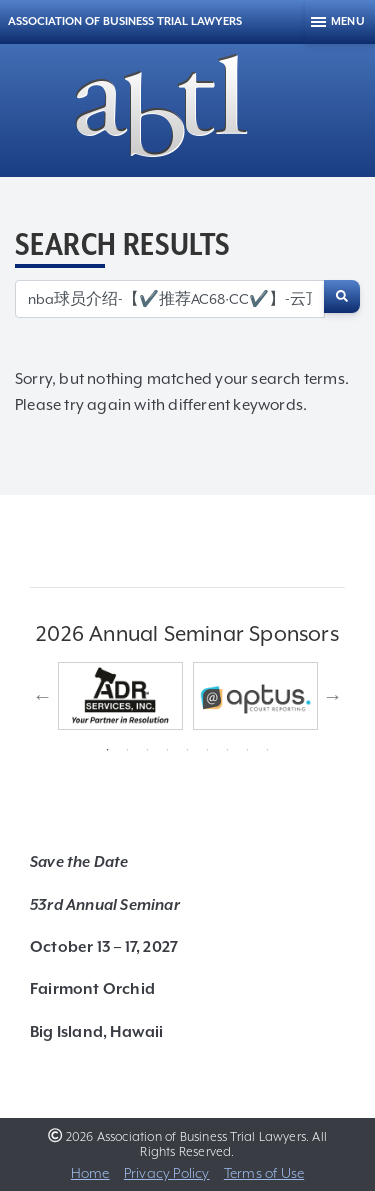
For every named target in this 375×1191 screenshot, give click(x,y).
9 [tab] (268, 750)
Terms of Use (264, 1173)
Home (90, 1173)
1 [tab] (108, 750)
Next (333, 696)
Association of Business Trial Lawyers (125, 21)
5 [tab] (188, 750)
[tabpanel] (120, 696)
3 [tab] (148, 750)
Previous (43, 696)
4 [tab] (168, 750)
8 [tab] (248, 750)
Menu (348, 21)
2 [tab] (128, 750)
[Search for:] (170, 299)
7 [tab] (228, 750)
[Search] (342, 296)
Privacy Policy (167, 1173)
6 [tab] (208, 750)
